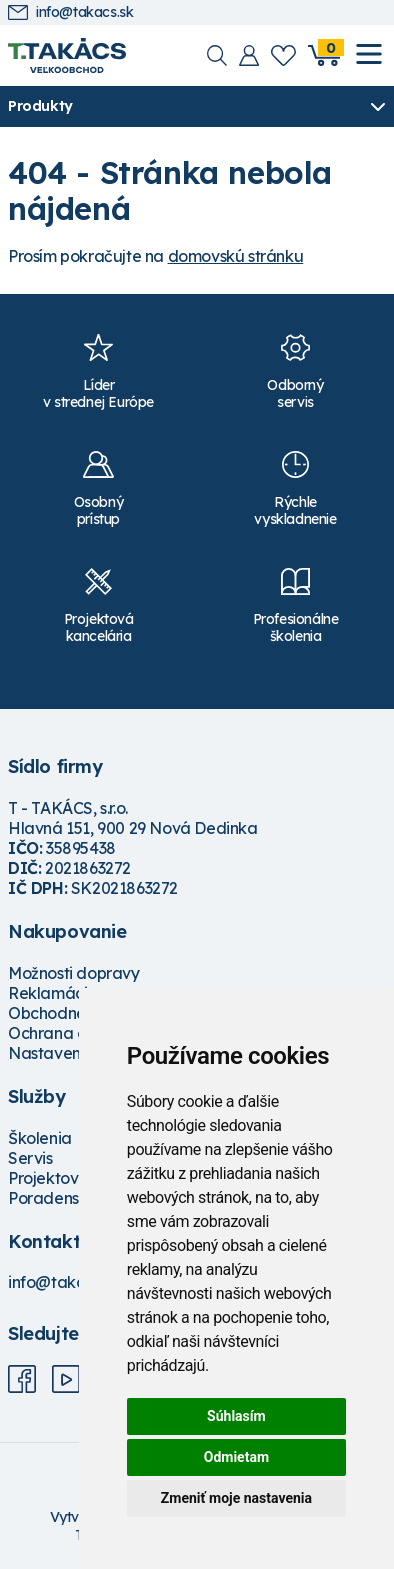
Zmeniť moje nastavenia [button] (236, 1498)
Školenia (40, 1138)
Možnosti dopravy (74, 973)
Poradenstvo (55, 1198)
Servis (30, 1158)
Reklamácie (52, 993)
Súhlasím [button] (236, 1416)
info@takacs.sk (70, 12)
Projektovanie (59, 1178)
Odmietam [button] (236, 1457)
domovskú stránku (236, 256)
